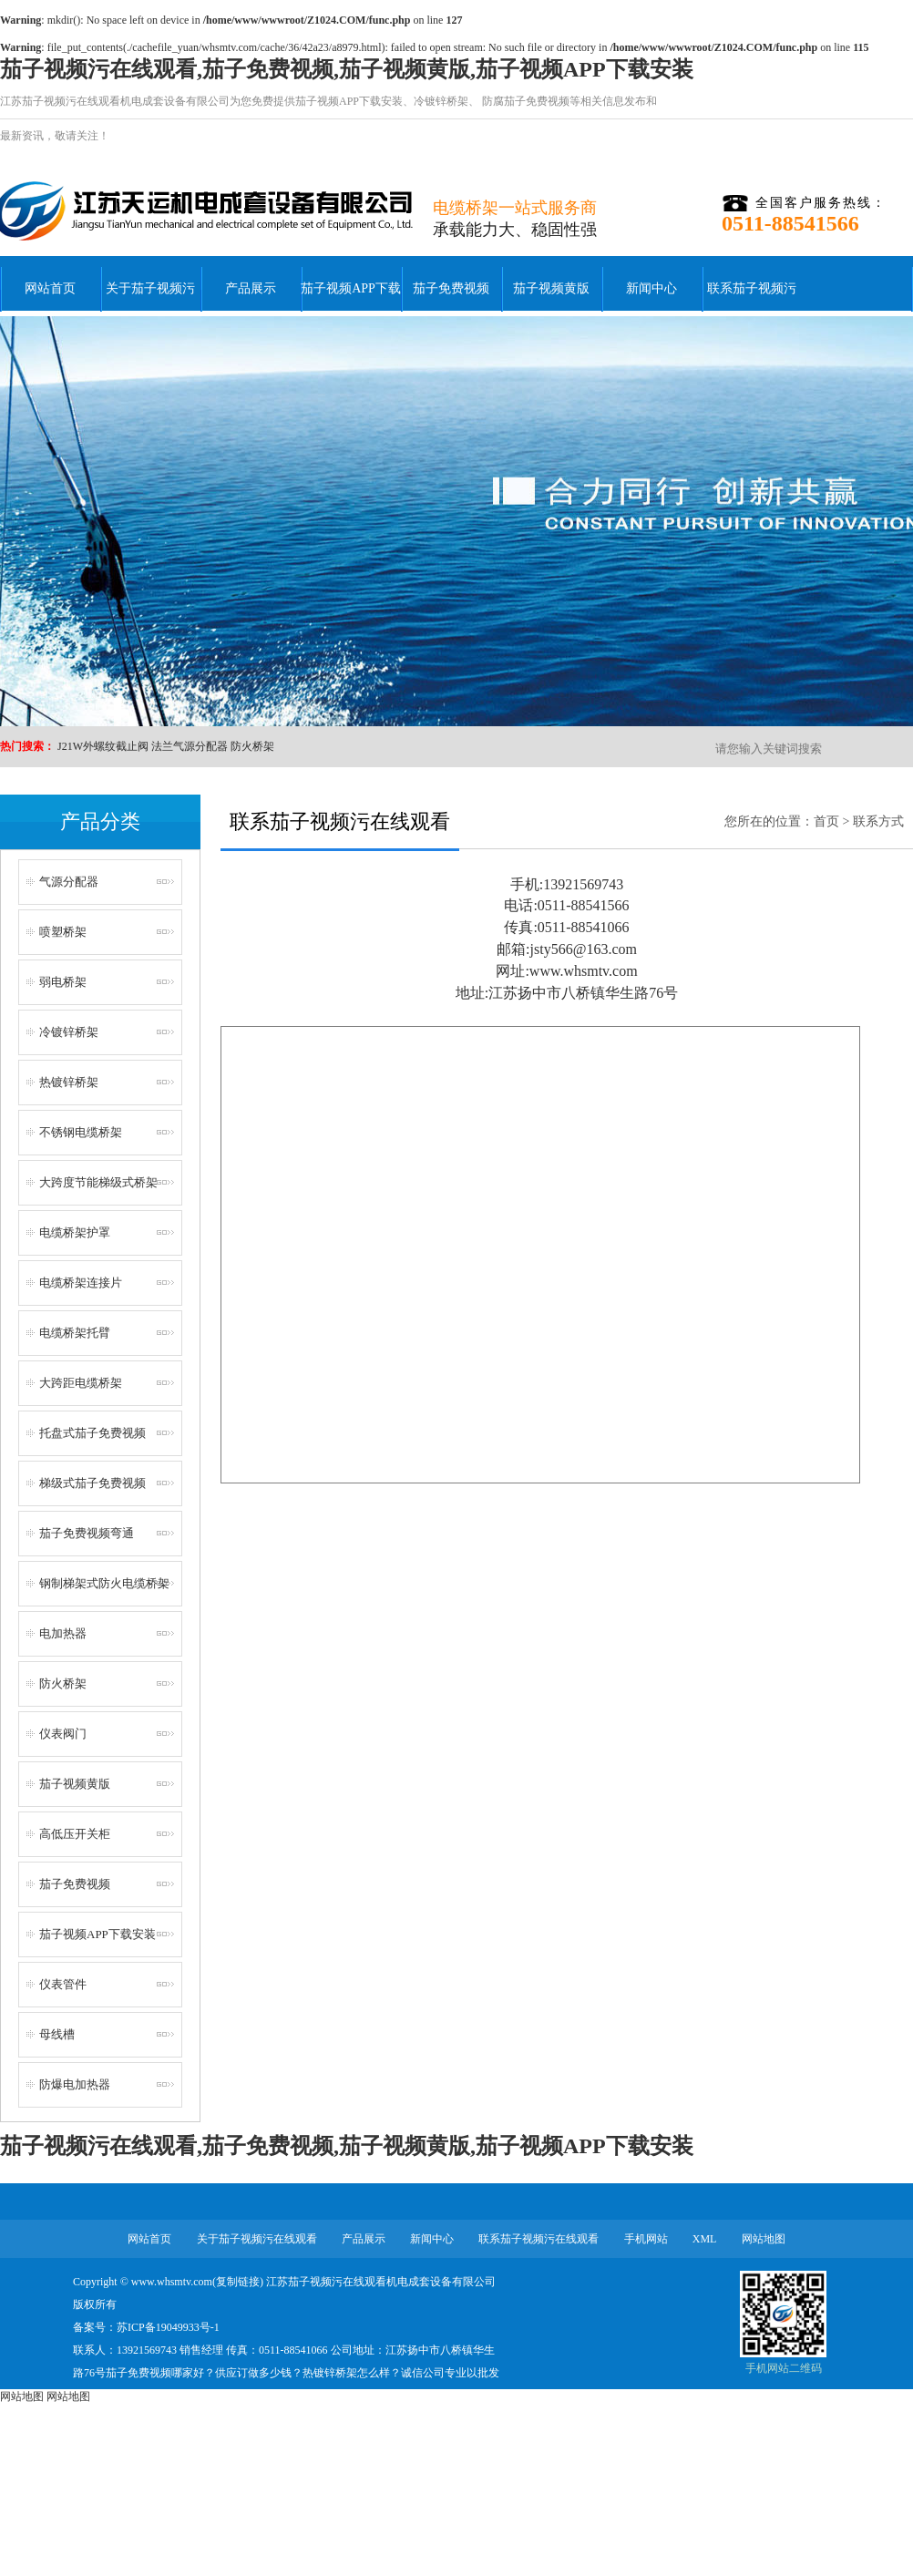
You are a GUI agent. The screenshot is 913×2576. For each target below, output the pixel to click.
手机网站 (646, 2238)
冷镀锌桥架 (441, 101)
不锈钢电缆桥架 (80, 1132)
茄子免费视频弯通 (86, 1533)
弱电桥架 (63, 982)
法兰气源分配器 (189, 746)
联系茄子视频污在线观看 (751, 299)
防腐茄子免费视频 (524, 101)
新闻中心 (651, 288)
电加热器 (63, 1633)
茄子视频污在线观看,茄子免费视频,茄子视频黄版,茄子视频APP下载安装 (346, 69)
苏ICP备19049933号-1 (168, 2327)
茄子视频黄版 (551, 288)
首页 (826, 821)
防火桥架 (252, 746)
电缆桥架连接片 (80, 1282)
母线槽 (57, 2034)
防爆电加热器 (74, 2084)
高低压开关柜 (74, 1834)
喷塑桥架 (63, 932)
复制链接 (238, 2281)
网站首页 (50, 288)
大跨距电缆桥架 (80, 1383)
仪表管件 (63, 1984)
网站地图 (763, 2238)
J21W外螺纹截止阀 (103, 746)
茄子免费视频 (451, 288)
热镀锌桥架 (68, 1082)
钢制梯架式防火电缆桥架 (104, 1583)
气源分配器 (68, 881)
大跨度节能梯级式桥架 (98, 1182)
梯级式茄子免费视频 (92, 1483)
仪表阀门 (63, 1733)
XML (704, 2238)
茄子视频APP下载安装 (349, 101)
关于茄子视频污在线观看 (150, 299)
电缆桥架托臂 (74, 1332)
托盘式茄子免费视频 (92, 1433)
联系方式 (878, 821)
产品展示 (250, 288)
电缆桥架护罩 (74, 1232)
